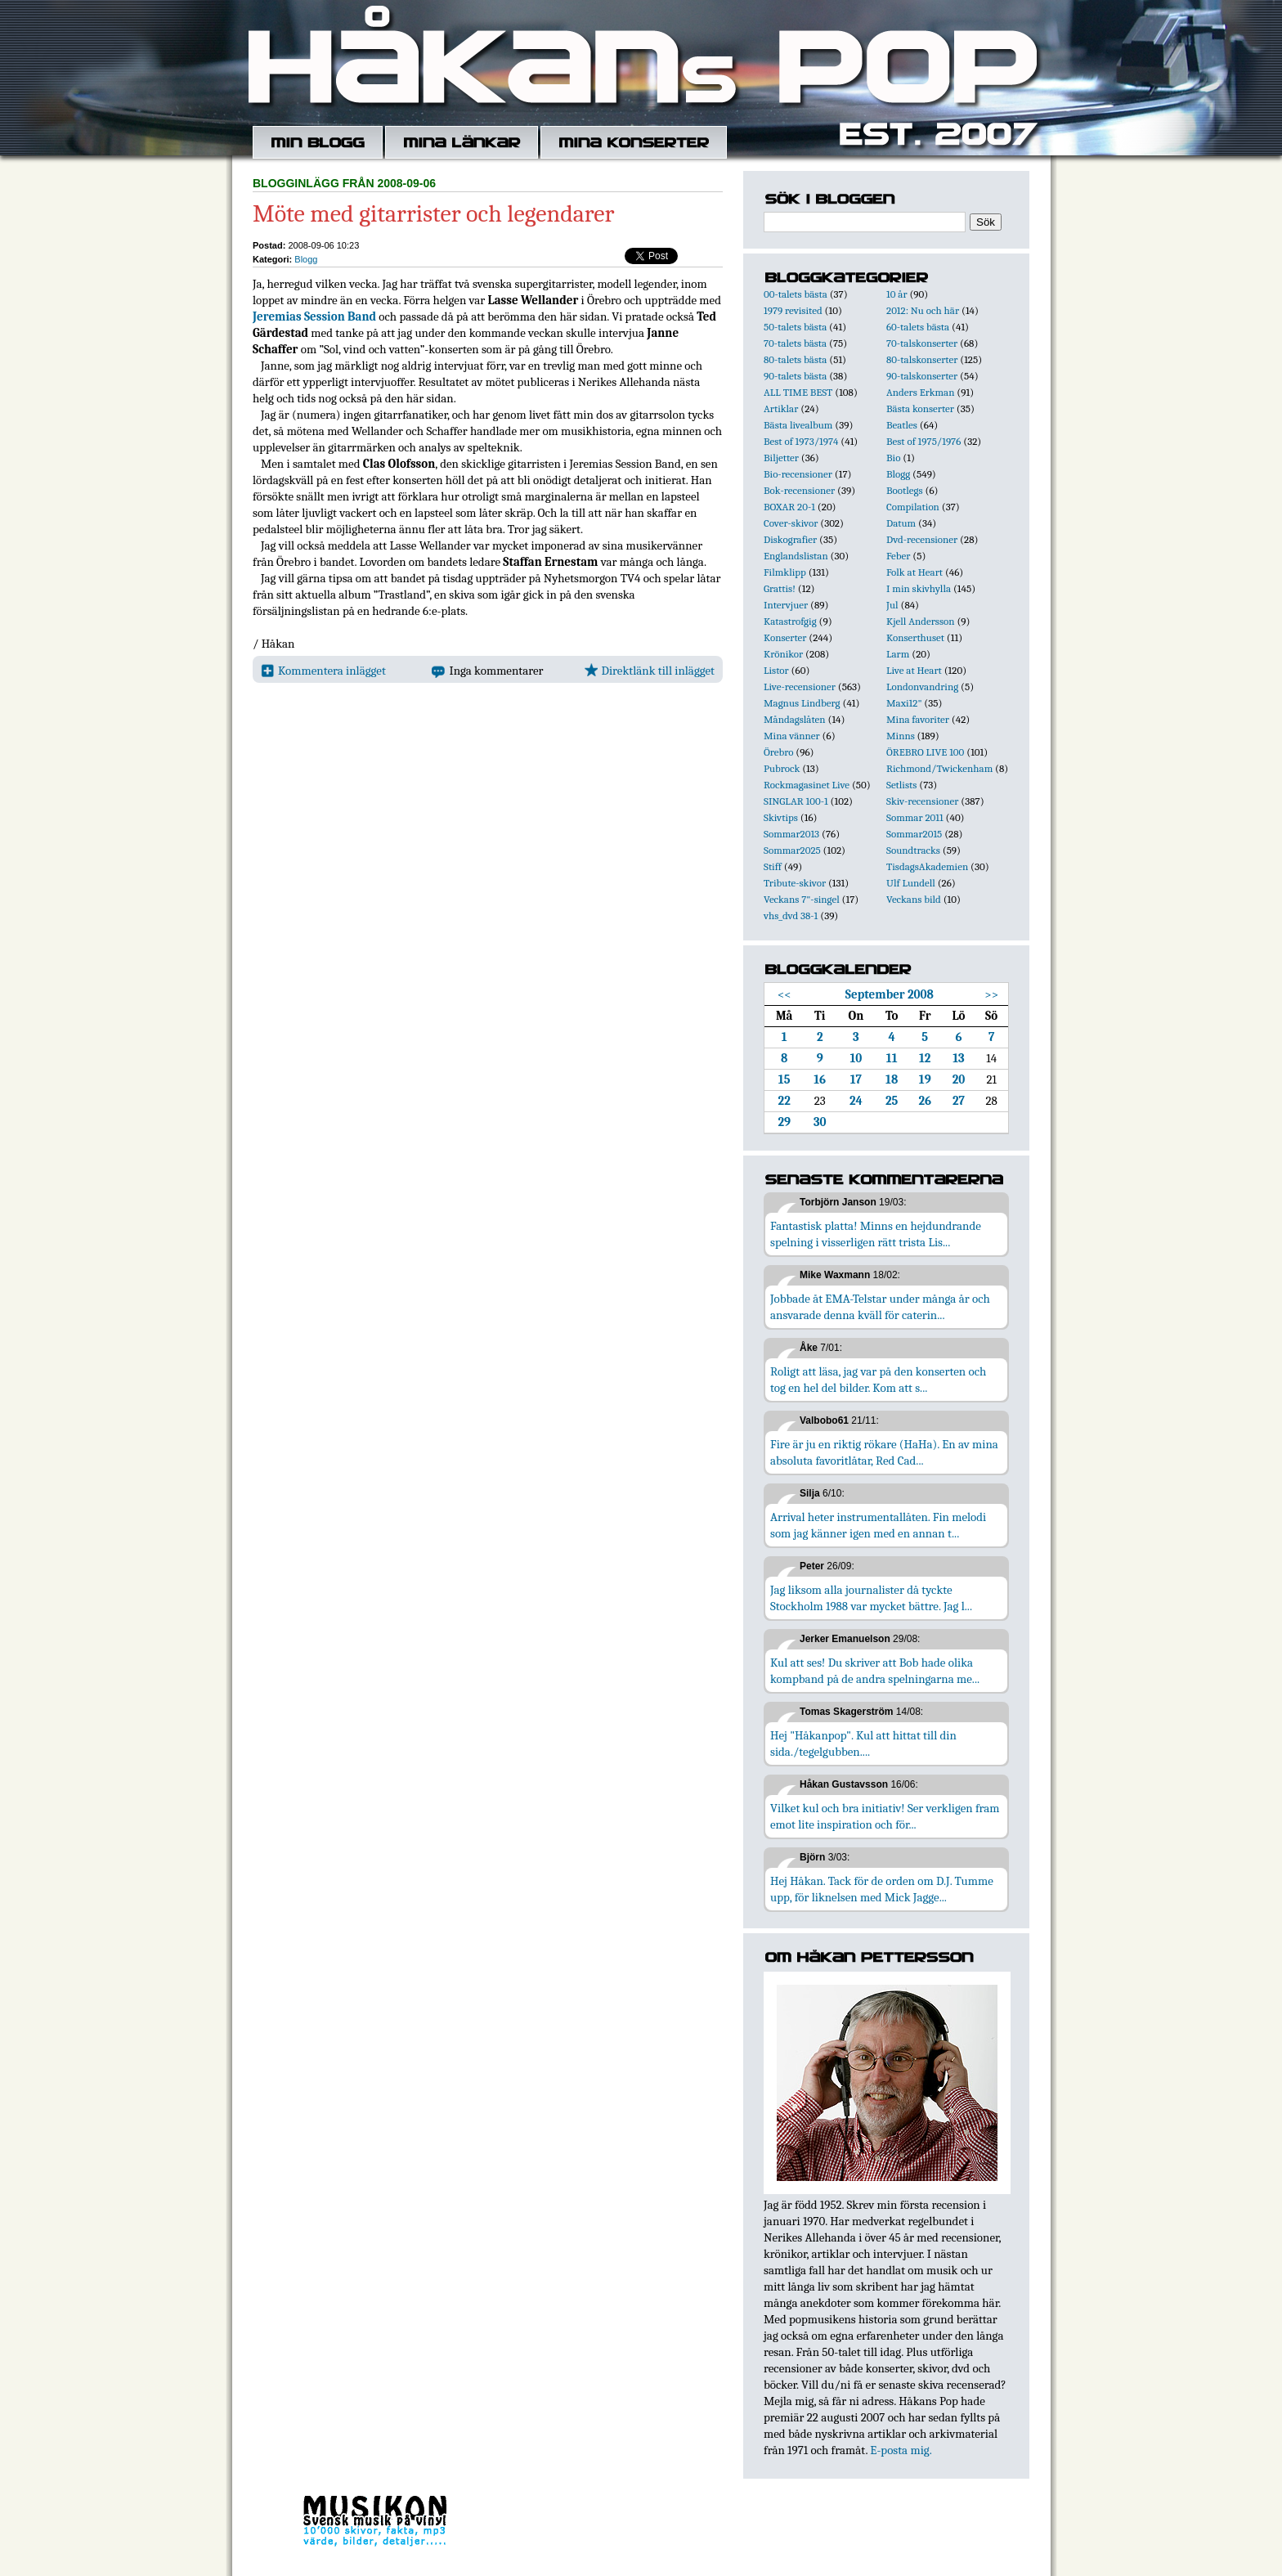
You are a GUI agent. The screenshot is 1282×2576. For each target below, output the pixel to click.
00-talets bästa (795, 294)
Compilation (912, 506)
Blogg (305, 259)
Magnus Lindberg (802, 703)
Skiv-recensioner (922, 801)
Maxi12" (904, 703)
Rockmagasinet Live (806, 785)
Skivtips (781, 817)
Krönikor (783, 654)
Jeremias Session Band (314, 316)
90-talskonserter (921, 376)
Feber (898, 556)
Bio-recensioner (798, 474)
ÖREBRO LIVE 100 (925, 752)
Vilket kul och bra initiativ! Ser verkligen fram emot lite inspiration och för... (885, 1816)
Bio (893, 457)
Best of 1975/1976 (923, 441)
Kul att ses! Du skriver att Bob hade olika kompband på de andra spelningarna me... (874, 1670)
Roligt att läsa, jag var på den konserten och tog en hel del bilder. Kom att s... (878, 1379)
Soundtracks (913, 850)
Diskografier (790, 539)
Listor (776, 670)
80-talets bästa (795, 359)
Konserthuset (915, 637)
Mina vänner (792, 735)
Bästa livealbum (798, 425)
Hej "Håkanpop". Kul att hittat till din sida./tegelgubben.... (863, 1743)
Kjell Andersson (920, 621)
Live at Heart (914, 670)
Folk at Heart (914, 572)
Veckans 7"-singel (802, 899)
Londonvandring (922, 686)
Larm (897, 654)
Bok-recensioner (799, 490)
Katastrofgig (790, 621)
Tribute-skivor (795, 883)
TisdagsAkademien (927, 866)
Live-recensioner (800, 686)
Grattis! (780, 588)
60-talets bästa (917, 327)
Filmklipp (785, 572)
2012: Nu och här (922, 310)
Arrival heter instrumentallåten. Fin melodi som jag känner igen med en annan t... (878, 1525)
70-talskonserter (921, 343)
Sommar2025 (792, 850)
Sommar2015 (914, 834)
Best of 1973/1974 (801, 441)
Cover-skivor (791, 523)
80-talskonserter (921, 359)
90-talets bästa (795, 376)
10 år (897, 294)
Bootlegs (904, 490)
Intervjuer (786, 605)
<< (784, 994)
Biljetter (781, 457)
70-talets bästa (795, 343)
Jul (892, 605)
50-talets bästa (795, 327)
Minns (900, 735)
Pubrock (782, 768)
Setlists (901, 785)
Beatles (901, 425)
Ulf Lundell (910, 883)
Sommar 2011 (915, 817)
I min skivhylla (918, 588)
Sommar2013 (791, 834)
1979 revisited (793, 310)
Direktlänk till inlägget (650, 670)
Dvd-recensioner (921, 539)
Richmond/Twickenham (939, 768)
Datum (901, 523)
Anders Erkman (920, 392)
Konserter (785, 637)
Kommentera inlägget (323, 670)
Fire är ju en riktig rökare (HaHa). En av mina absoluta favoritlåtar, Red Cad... (884, 1452)
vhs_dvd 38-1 (791, 915)
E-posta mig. (900, 2450)
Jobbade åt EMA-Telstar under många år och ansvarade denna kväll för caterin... (880, 1306)
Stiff (773, 866)
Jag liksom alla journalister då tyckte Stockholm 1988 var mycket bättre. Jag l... (871, 1597)
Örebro (778, 752)
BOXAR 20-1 (789, 506)
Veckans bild (913, 899)
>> (991, 994)
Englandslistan (796, 556)
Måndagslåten (795, 719)
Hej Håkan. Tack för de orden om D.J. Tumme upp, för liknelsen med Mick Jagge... (881, 1889)
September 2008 (889, 994)
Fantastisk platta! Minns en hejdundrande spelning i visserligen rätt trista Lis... (875, 1234)
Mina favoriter (917, 719)
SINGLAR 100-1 (796, 801)
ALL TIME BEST (798, 392)
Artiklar (781, 408)
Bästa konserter (920, 408)
